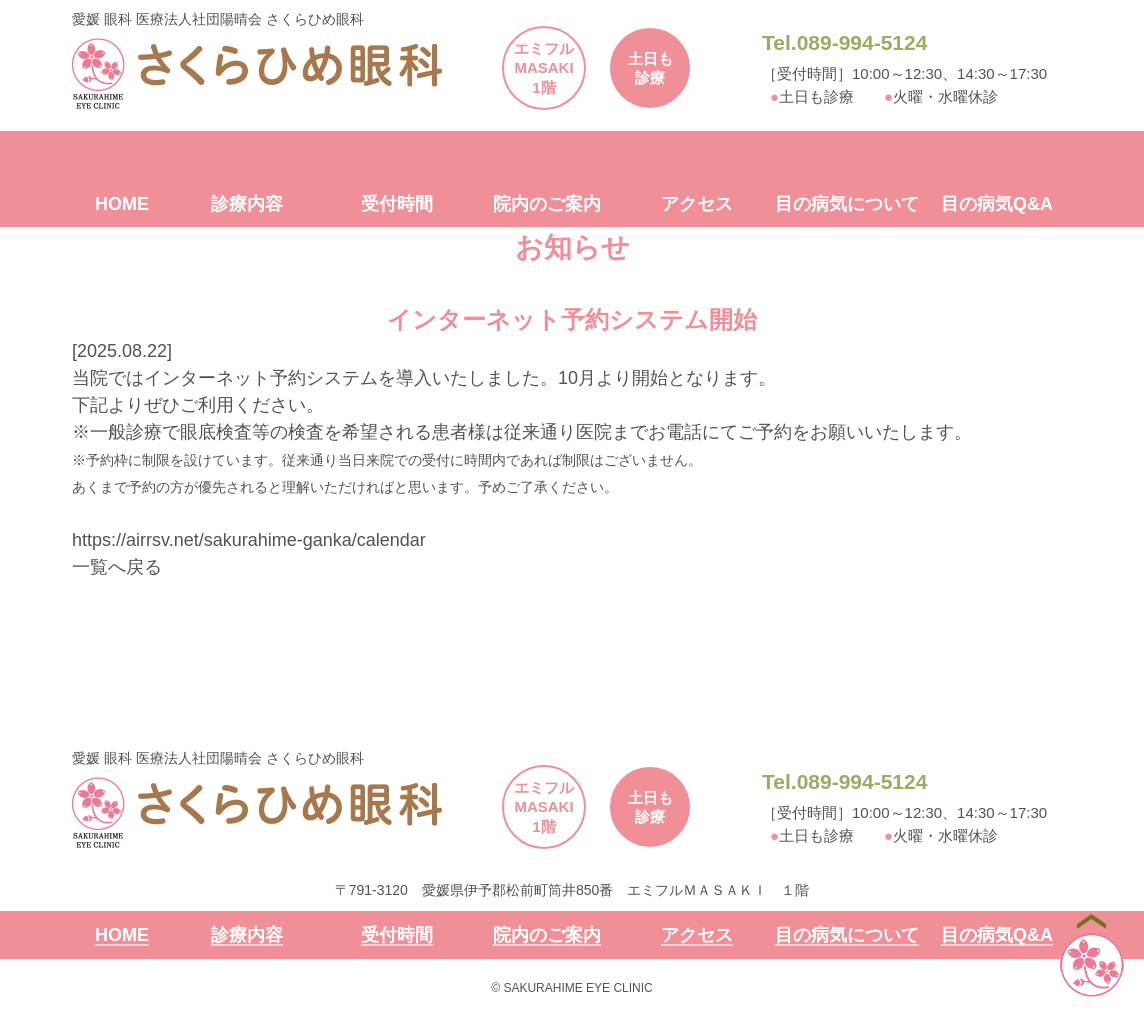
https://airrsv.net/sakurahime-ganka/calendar (249, 540)
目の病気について (847, 204)
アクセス (697, 204)
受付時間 (397, 204)
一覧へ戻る (117, 567)
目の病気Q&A (997, 204)
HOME (122, 204)
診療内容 (247, 204)
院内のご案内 (547, 204)
